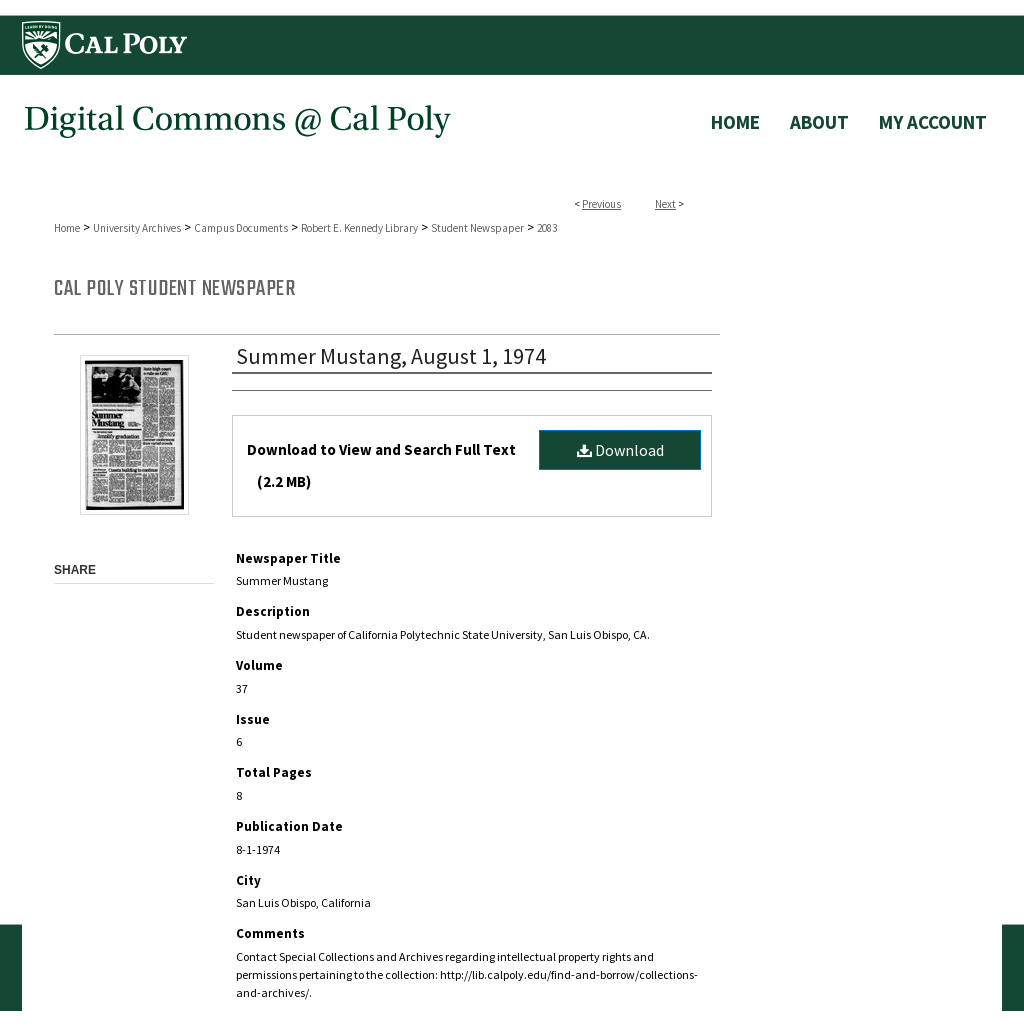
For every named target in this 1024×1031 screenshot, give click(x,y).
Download (620, 450)
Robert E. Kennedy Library (359, 228)
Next (665, 204)
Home (67, 228)
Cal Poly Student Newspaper (174, 289)
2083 (547, 228)
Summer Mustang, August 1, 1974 (391, 356)
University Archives (137, 228)
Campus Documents (241, 228)
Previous (601, 204)
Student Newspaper (477, 228)
